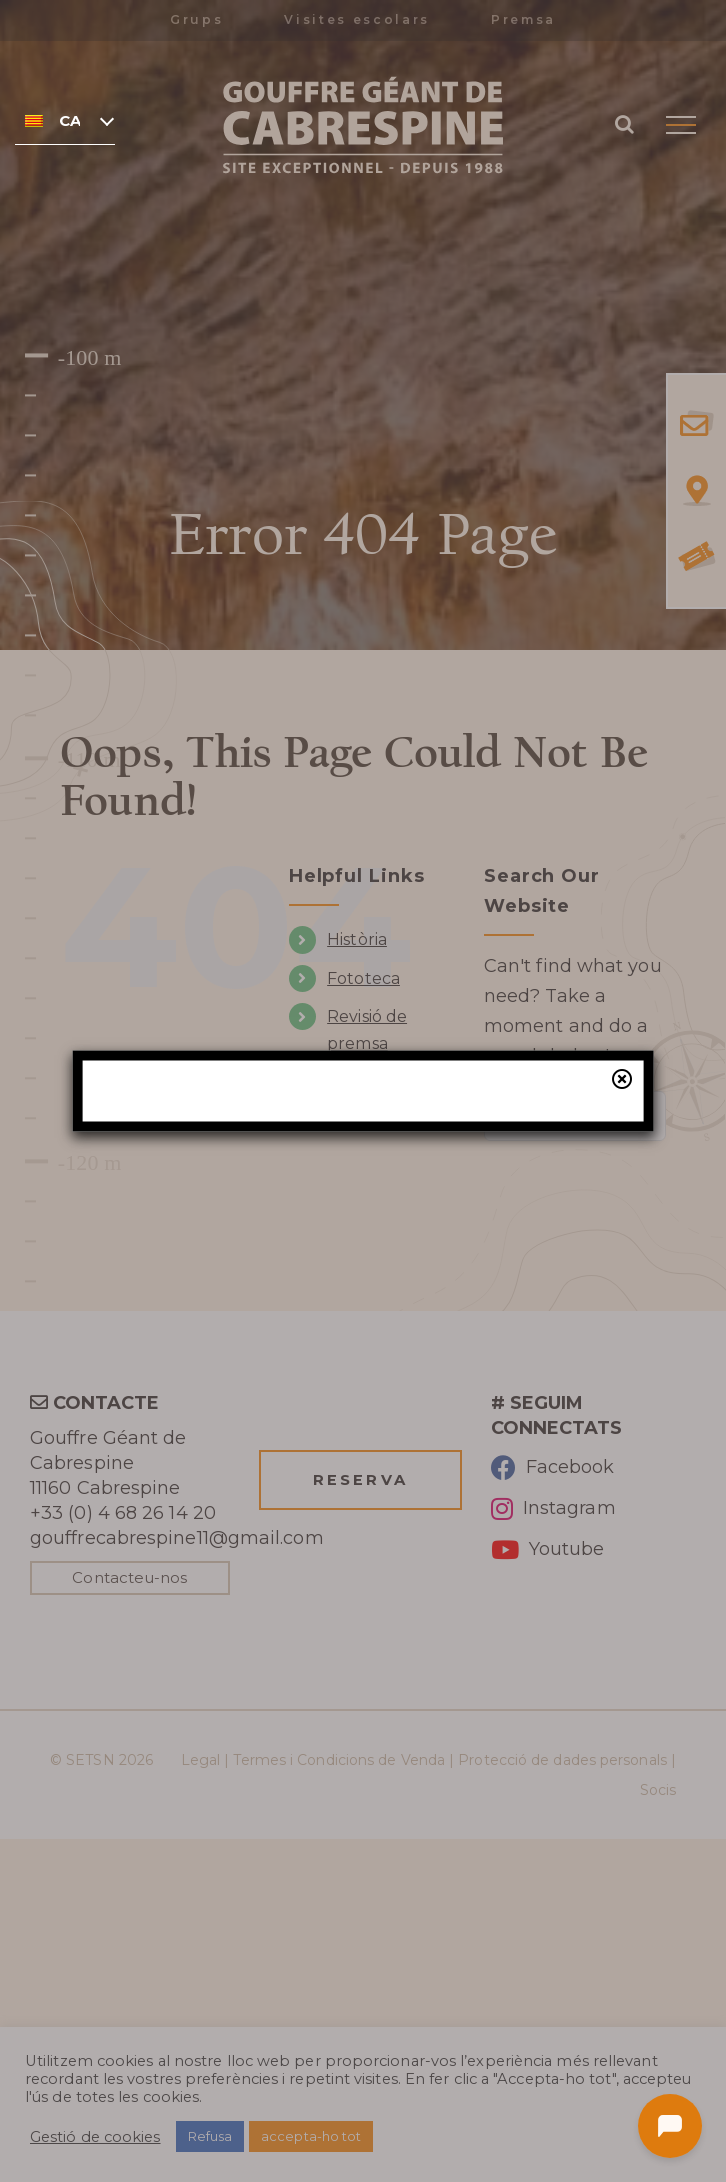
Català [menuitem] (69, 121)
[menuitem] (65, 120)
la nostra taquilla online (423, 1256)
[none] (65, 120)
